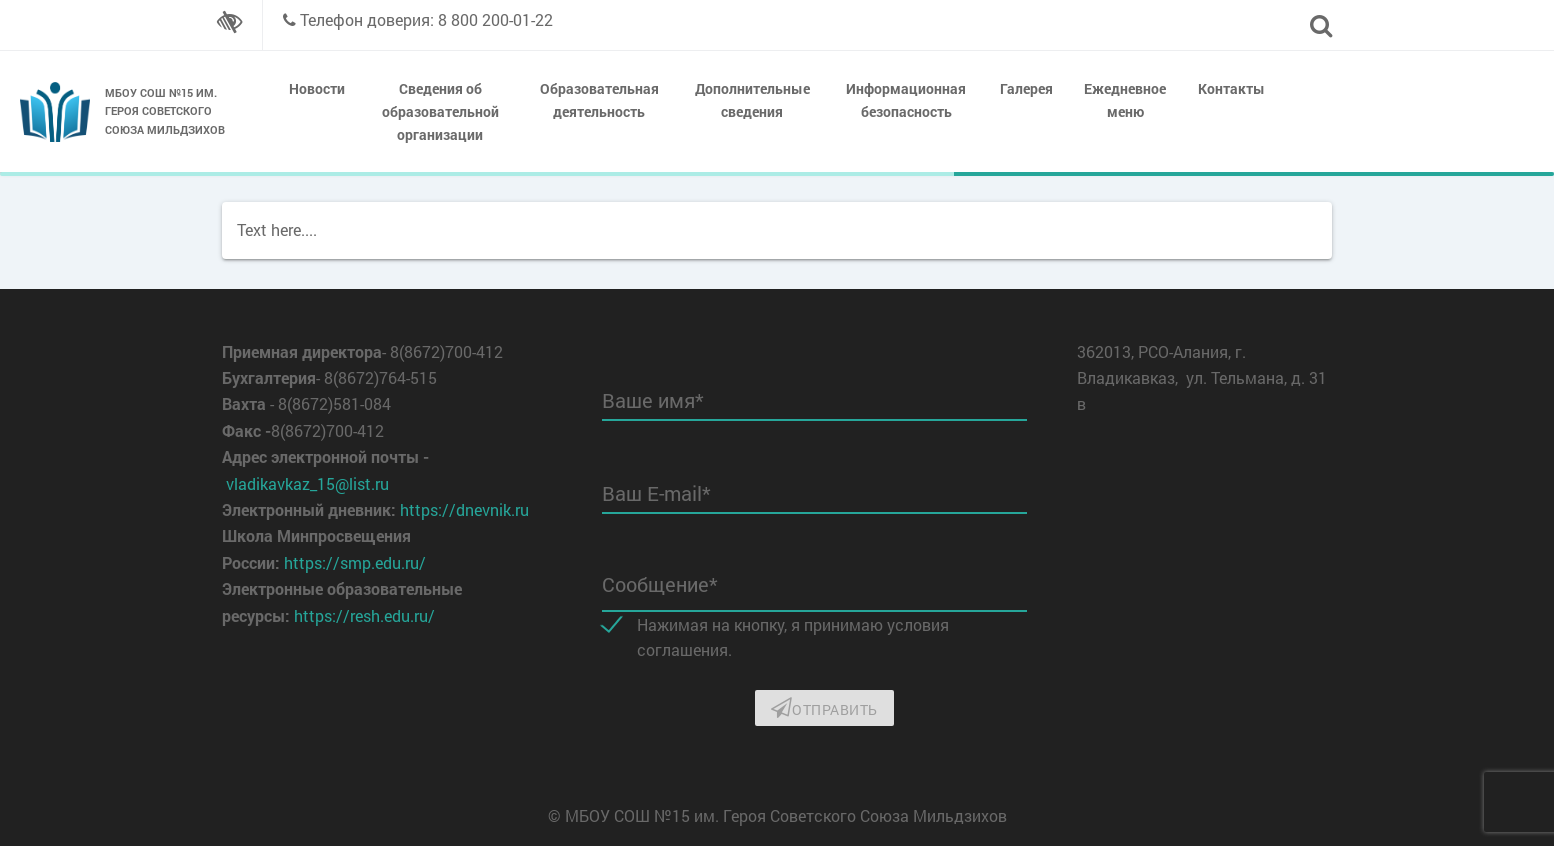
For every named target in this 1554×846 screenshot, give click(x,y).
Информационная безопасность (906, 100)
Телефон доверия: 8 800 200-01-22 (426, 19)
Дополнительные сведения (752, 100)
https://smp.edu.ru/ (355, 562)
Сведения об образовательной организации (440, 111)
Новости (317, 88)
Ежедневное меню (1125, 100)
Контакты (1231, 88)
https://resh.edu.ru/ (364, 615)
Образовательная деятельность (599, 100)
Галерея (1026, 88)
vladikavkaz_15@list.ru (307, 483)
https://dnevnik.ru (464, 509)
